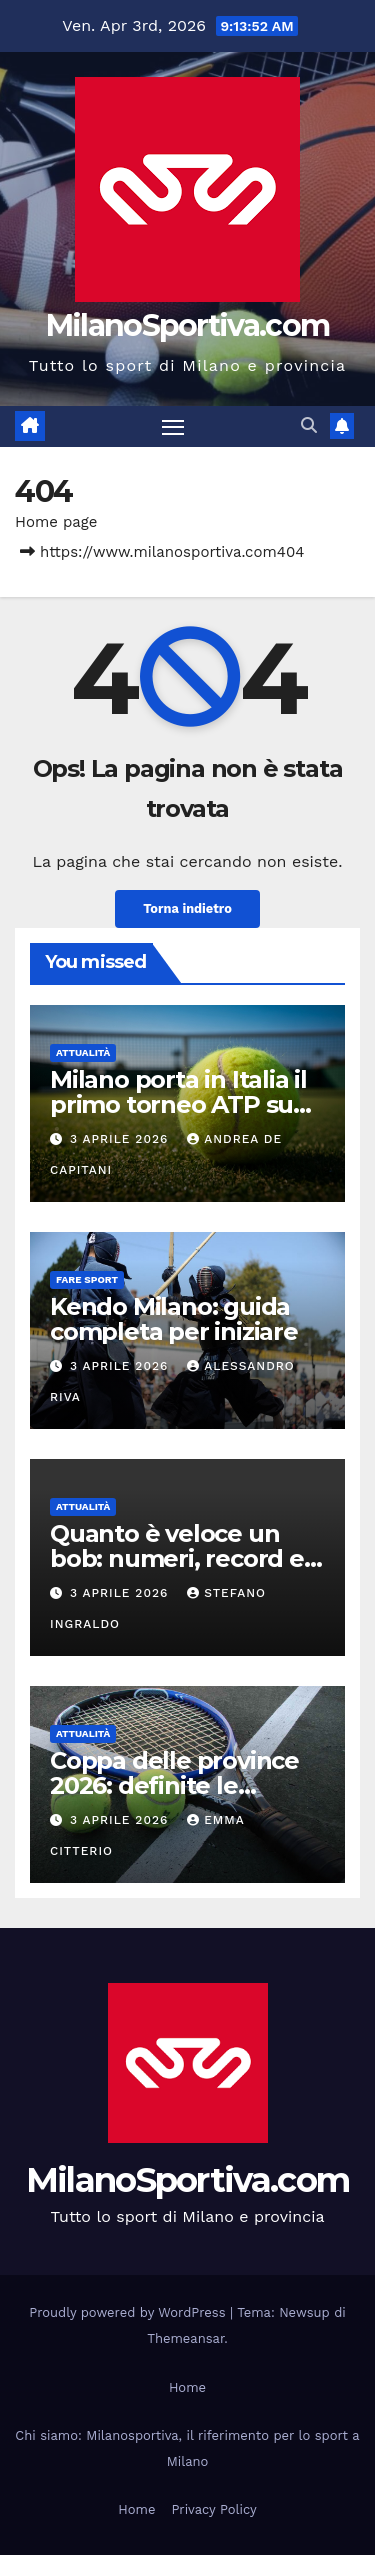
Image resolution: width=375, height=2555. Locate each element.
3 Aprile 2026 (121, 1139)
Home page (56, 522)
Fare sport (87, 1279)
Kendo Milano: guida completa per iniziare (174, 1319)
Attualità (83, 1052)
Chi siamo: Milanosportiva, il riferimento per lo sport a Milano (187, 2448)
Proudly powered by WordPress (129, 2312)
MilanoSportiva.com (187, 325)
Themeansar (185, 2338)
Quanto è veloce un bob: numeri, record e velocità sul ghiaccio (177, 1558)
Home (187, 2387)
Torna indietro (187, 908)
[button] (309, 425)
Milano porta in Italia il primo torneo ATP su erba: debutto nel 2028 (184, 1104)
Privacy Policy (213, 2509)
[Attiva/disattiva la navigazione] (173, 427)
